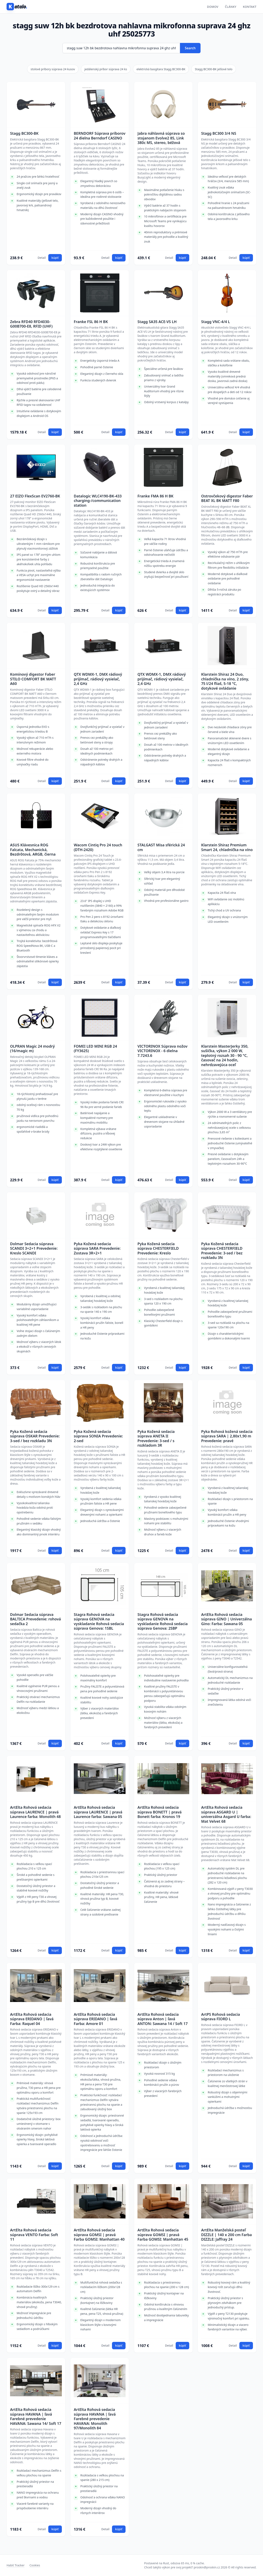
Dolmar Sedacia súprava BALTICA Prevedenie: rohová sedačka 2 (35, 1619)
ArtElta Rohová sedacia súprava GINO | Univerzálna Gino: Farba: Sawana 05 (226, 1619)
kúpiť (55, 258)
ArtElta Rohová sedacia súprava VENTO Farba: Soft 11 (34, 2235)
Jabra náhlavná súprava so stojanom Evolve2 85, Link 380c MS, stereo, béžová (161, 138)
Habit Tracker (15, 2565)
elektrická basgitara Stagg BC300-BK (160, 69)
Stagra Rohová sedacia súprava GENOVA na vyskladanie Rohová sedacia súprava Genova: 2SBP (162, 1621)
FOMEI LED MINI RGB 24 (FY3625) (95, 1048)
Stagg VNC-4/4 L (215, 321)
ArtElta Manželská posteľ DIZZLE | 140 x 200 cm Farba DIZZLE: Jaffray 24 (226, 2235)
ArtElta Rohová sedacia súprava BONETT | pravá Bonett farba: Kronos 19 (159, 1812)
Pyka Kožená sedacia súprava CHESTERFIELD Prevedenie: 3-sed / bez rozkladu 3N (221, 1250)
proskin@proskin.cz (207, 2567)
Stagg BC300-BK (24, 133)
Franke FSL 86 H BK (91, 321)
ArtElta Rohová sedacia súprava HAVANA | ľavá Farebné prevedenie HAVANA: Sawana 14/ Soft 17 (35, 2416)
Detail (42, 258)
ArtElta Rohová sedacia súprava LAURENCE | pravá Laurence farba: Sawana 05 (98, 1812)
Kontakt (249, 7)
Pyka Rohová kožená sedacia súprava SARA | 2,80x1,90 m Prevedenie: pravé (227, 1436)
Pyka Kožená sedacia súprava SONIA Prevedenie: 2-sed (98, 1436)
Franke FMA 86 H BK (155, 496)
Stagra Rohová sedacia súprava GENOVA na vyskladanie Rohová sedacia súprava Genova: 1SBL (99, 1621)
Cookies (34, 2565)
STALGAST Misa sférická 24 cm (161, 847)
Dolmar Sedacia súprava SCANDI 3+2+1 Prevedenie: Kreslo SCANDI (34, 1248)
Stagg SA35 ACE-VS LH (157, 321)
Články (230, 7)
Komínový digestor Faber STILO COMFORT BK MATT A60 (33, 679)
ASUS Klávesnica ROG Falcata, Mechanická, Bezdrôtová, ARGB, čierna (33, 850)
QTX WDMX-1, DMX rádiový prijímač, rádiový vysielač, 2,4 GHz (98, 679)
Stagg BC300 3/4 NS (218, 133)
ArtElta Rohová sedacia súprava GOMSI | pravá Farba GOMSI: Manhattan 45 (162, 2235)
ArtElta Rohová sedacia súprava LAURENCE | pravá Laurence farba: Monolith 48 (35, 1812)
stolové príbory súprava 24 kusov (53, 69)
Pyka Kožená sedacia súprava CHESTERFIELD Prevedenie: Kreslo (158, 1248)
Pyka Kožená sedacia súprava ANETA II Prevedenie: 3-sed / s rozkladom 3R (156, 1438)
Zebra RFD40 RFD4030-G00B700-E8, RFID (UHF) (31, 324)
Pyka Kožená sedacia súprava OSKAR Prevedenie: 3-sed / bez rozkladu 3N (35, 1436)
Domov (212, 7)
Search (190, 48)
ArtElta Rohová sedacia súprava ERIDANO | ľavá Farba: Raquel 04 (32, 2019)
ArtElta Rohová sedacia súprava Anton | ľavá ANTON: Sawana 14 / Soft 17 (162, 2019)
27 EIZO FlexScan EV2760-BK (35, 496)
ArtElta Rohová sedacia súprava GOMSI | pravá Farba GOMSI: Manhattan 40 (99, 2235)
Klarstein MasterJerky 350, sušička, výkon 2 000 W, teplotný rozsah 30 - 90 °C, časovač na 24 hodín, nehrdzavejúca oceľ (224, 1055)
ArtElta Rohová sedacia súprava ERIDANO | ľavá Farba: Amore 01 (95, 2019)
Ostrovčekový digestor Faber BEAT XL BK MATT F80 (227, 498)
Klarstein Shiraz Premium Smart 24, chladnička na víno (227, 847)
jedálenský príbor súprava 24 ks (105, 69)
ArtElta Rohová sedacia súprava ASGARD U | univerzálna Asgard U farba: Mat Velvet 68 (226, 1814)
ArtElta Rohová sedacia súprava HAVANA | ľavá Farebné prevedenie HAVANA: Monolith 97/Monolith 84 (95, 2418)
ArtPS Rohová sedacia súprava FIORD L (220, 2016)
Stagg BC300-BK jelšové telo (213, 69)
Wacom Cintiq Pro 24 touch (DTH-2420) (98, 847)
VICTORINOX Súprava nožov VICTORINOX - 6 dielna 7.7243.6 (162, 1051)
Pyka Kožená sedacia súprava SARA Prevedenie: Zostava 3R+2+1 (97, 1248)
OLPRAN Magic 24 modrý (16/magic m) (32, 1048)
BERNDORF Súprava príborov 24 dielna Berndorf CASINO (99, 135)
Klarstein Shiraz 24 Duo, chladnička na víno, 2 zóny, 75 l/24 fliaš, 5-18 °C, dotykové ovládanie (225, 681)
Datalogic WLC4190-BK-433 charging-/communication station (98, 501)
